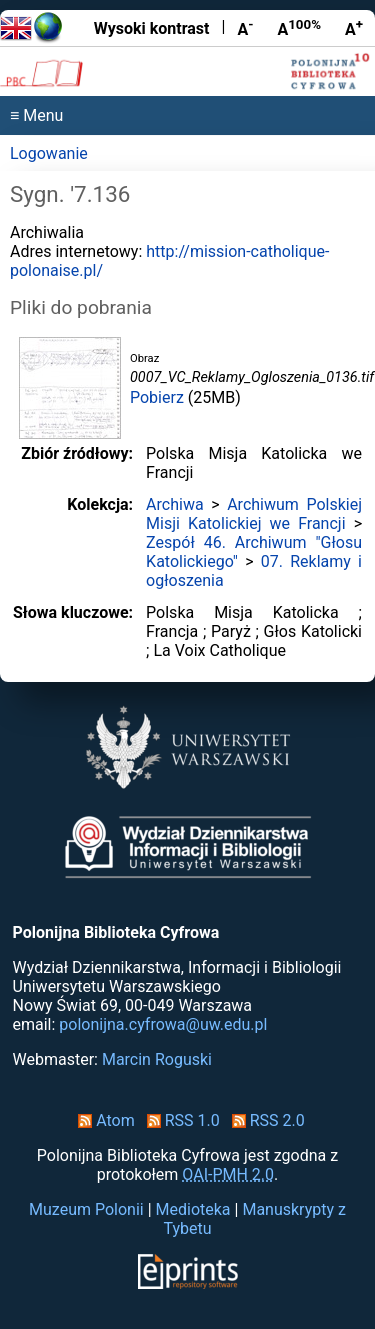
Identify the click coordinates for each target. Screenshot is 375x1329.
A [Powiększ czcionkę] (354, 28)
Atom (102, 1120)
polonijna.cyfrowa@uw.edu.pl (163, 1024)
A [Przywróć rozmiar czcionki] (299, 28)
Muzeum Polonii (86, 1209)
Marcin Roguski (157, 1059)
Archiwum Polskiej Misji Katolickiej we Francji (254, 514)
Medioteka (193, 1209)
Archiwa (175, 504)
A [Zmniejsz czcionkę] (245, 28)
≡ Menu (36, 115)
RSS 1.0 (179, 1120)
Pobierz (157, 397)
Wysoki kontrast (152, 28)
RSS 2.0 (264, 1120)
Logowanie (49, 153)
